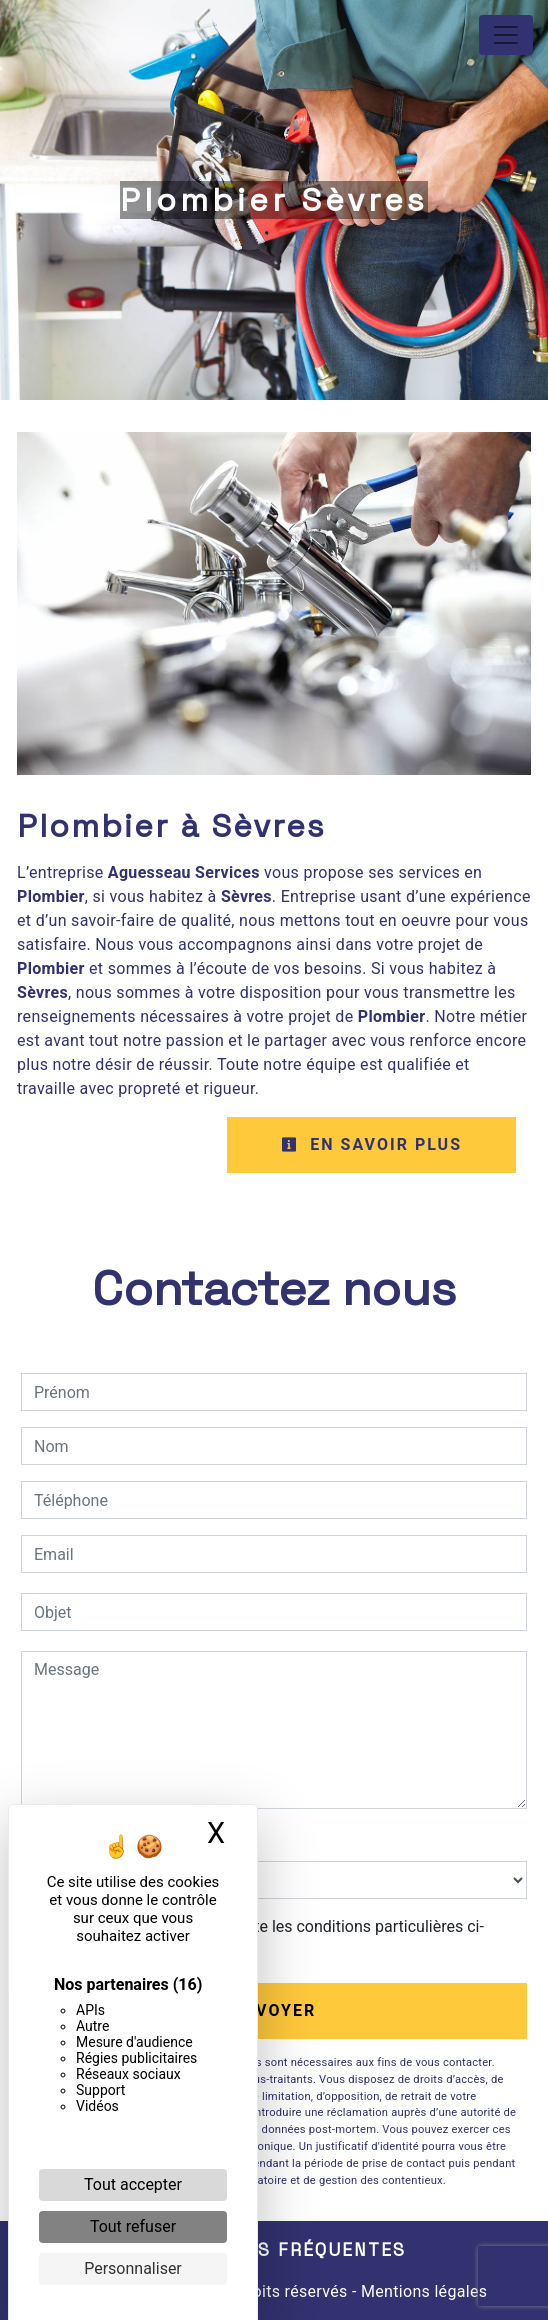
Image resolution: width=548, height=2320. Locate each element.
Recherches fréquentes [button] (274, 2250)
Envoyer (274, 2010)
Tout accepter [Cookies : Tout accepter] (133, 2184)
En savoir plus (371, 1144)
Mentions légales (422, 2291)
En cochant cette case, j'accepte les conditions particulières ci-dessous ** (262, 1938)
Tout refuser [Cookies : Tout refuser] (133, 2226)
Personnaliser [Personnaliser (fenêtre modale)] (133, 2268)
